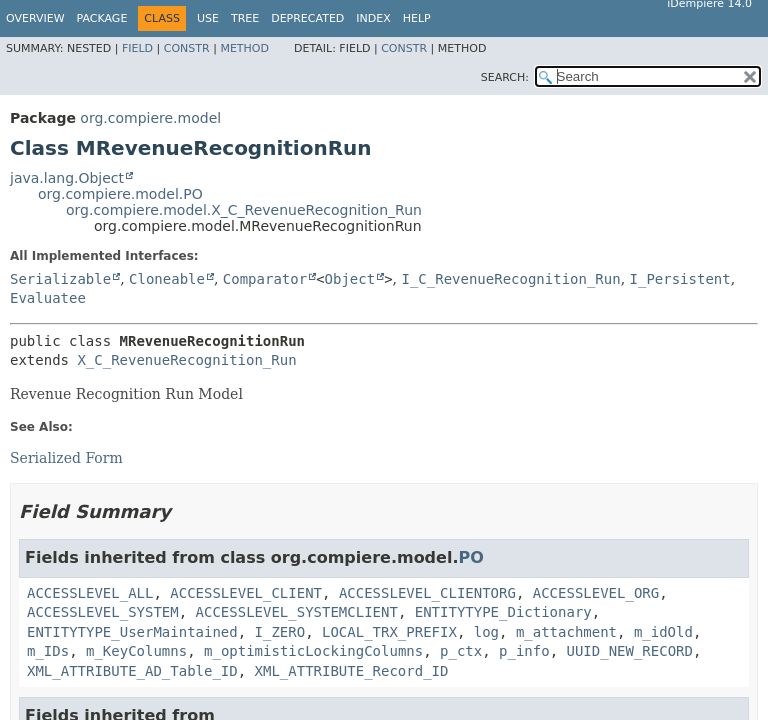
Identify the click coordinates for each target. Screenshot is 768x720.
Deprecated (307, 18)
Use (208, 18)
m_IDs (48, 651)
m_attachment (566, 632)
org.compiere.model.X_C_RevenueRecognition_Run (244, 210)
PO (470, 557)
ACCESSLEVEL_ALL (90, 593)
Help (417, 18)
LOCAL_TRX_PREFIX (389, 632)
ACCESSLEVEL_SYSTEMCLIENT (297, 612)
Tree (245, 18)
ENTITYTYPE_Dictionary (503, 612)
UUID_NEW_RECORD (630, 651)
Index (373, 18)
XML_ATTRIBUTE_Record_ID (352, 671)
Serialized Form (66, 458)
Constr (187, 48)
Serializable (60, 279)
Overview (35, 18)
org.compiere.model (150, 118)
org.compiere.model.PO (120, 194)
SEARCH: (505, 77)
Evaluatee (48, 298)
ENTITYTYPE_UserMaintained (132, 632)
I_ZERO (280, 632)
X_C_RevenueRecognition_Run (186, 360)
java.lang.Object (67, 178)
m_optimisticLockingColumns (313, 651)
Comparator (265, 279)
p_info (524, 651)
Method (244, 48)
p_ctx (461, 651)
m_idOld (663, 632)
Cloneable (167, 279)
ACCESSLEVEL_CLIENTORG (427, 593)
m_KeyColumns (136, 651)
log (486, 632)
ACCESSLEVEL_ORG (596, 593)
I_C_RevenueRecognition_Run (510, 279)
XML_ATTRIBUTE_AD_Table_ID (132, 671)
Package (102, 18)
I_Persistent (680, 279)
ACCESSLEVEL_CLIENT (246, 593)
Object (350, 279)
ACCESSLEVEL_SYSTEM (103, 612)
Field (137, 48)
